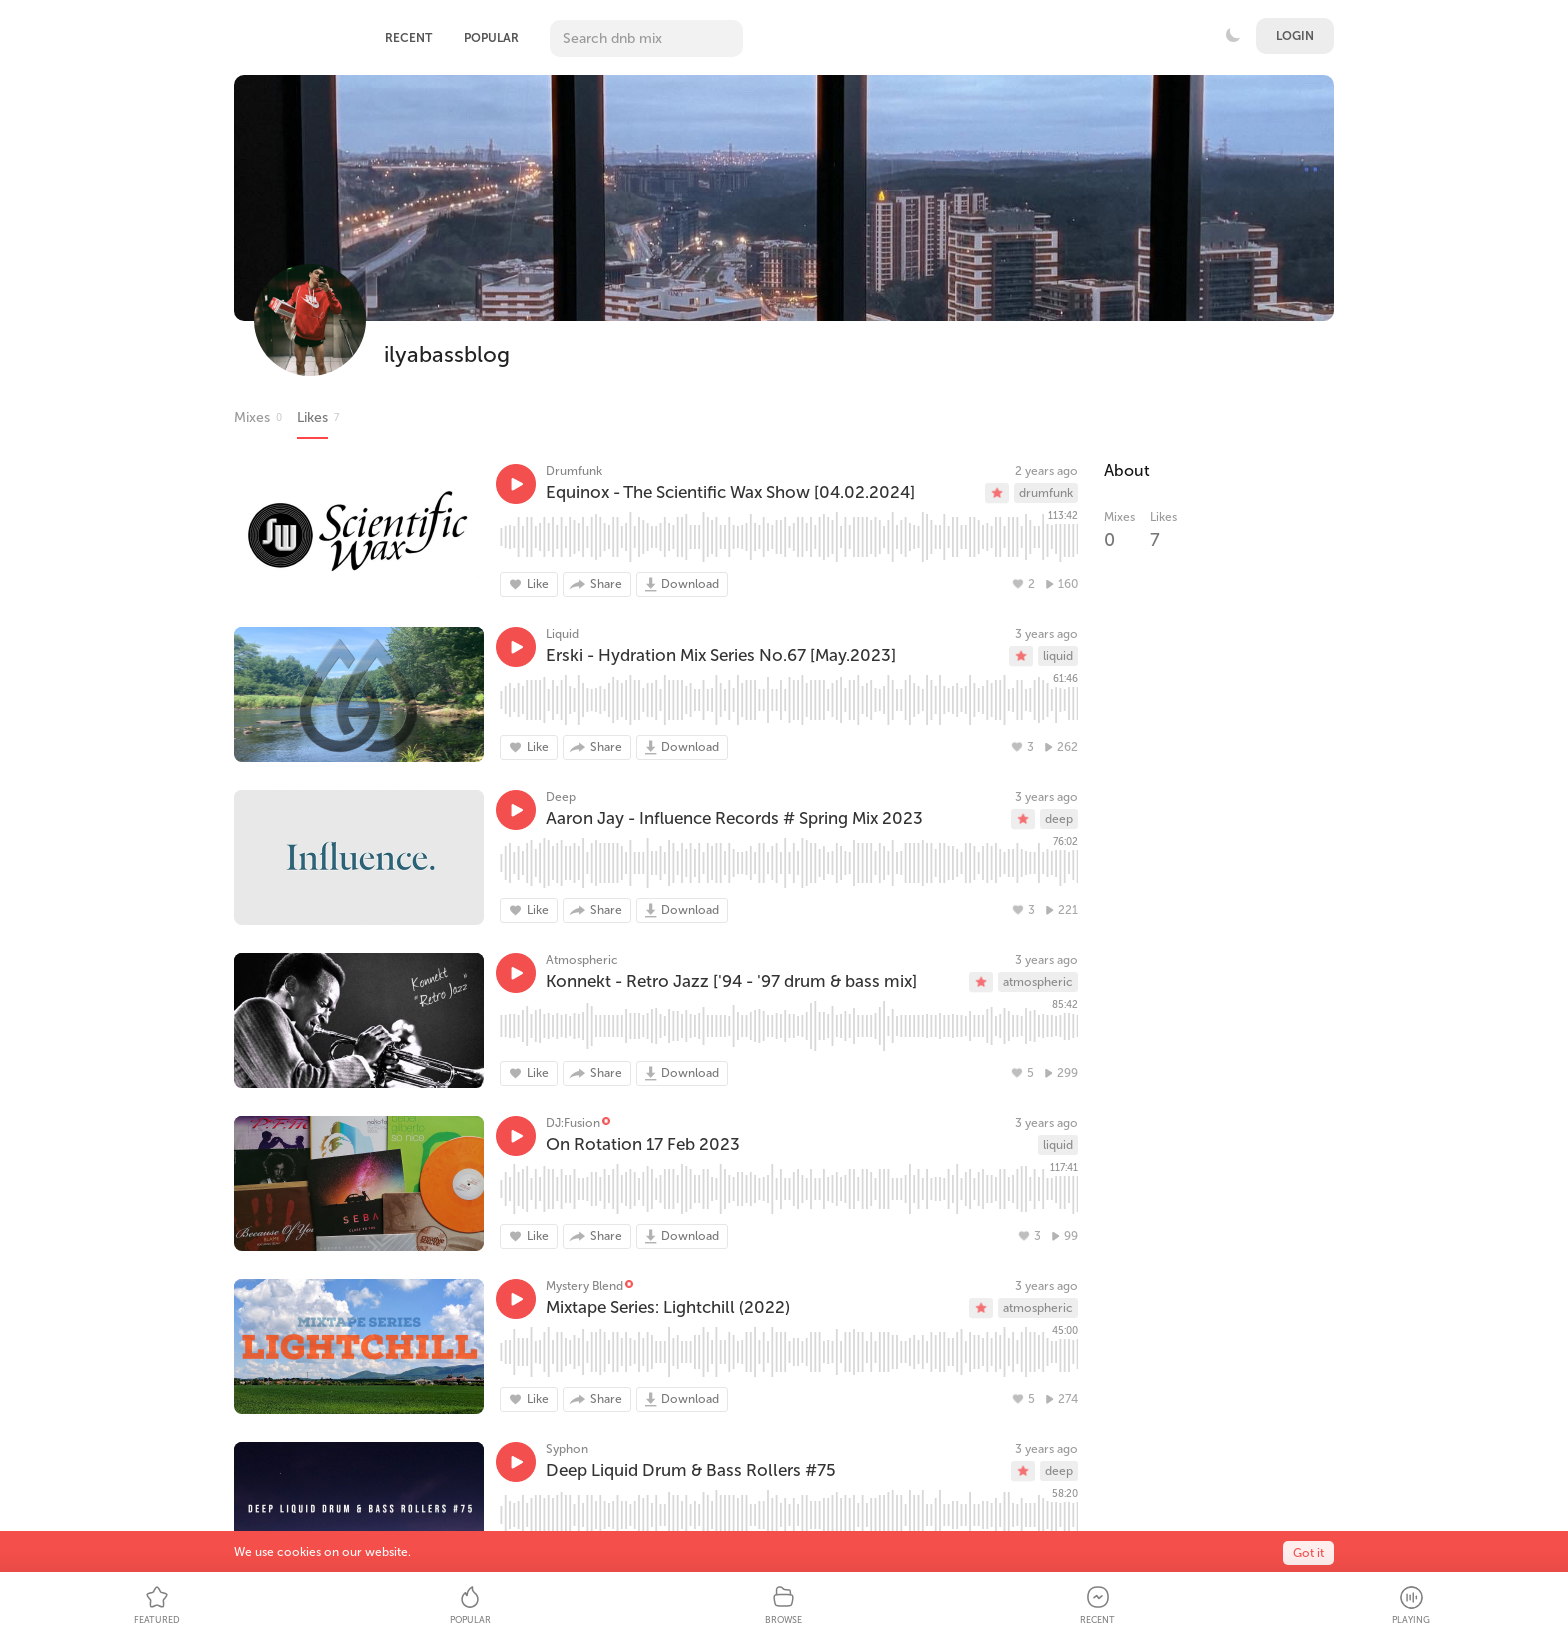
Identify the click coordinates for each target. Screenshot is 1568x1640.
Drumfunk (574, 471)
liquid (1058, 656)
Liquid (562, 634)
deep (1059, 819)
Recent (408, 38)
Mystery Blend (584, 1286)
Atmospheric (582, 960)
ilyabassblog (447, 354)
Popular (491, 38)
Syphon (567, 1449)
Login (1295, 36)
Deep (561, 797)
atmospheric (1038, 982)
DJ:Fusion (573, 1123)
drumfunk (1046, 493)
